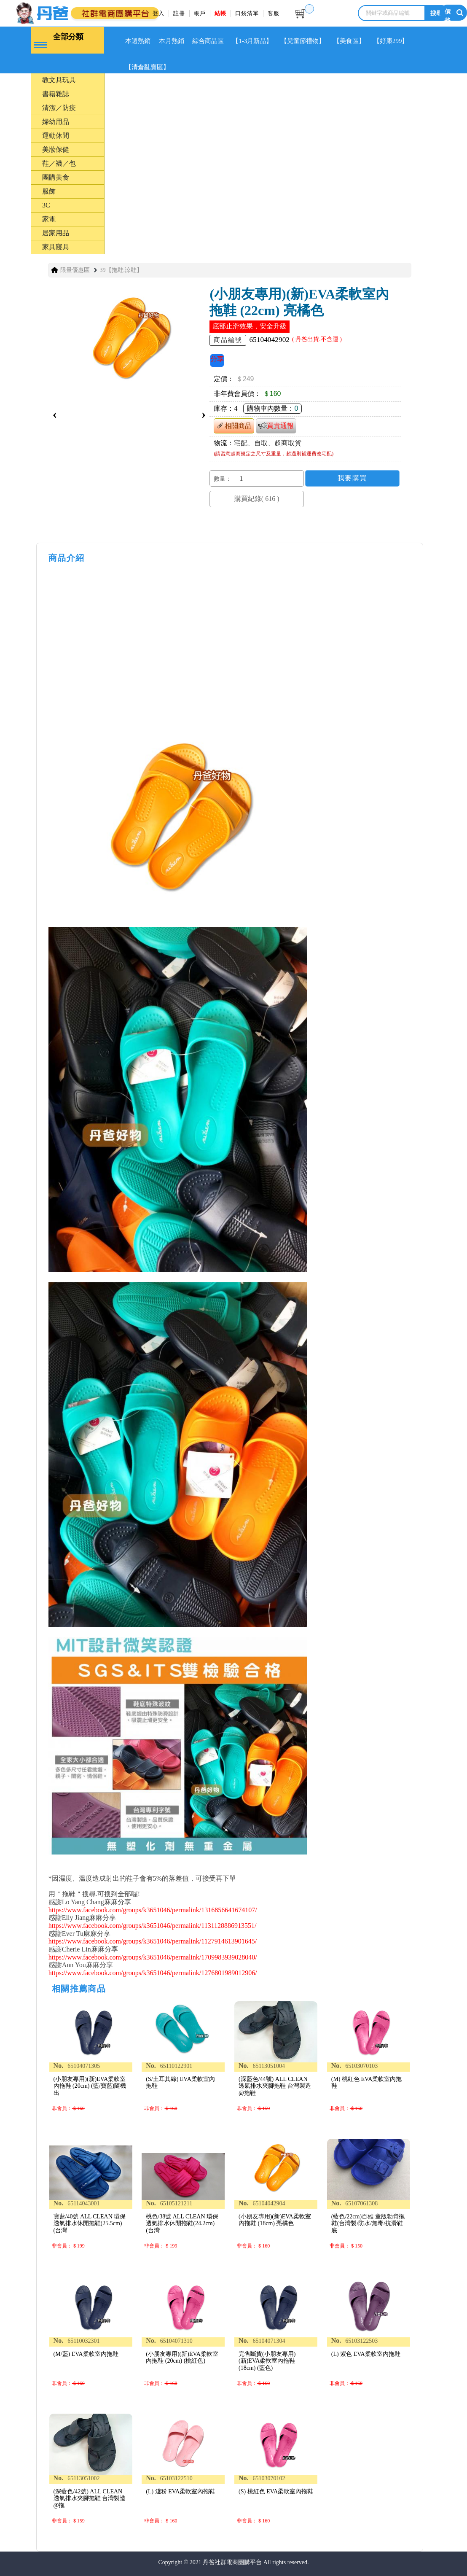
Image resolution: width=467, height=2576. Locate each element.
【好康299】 (397, 41)
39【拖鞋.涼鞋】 (121, 269)
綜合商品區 (211, 41)
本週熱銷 (138, 41)
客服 (273, 13)
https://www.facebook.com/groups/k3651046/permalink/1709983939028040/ (152, 1956)
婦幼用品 (55, 120)
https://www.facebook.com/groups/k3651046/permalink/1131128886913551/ (152, 1924)
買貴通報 (276, 424)
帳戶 (200, 13)
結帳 (220, 13)
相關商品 (234, 424)
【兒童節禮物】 (308, 41)
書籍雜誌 (55, 93)
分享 (217, 358)
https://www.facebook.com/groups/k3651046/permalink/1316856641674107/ (152, 1908)
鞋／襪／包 (59, 162)
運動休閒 (55, 134)
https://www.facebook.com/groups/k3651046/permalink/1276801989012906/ (152, 1972)
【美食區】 (355, 41)
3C (46, 204)
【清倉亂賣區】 (148, 66)
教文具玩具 (59, 79)
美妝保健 (55, 148)
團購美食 (55, 176)
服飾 (49, 190)
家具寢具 (55, 246)
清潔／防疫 (59, 106)
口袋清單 (247, 13)
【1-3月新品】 (256, 41)
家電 (49, 218)
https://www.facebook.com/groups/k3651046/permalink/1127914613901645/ (152, 1940)
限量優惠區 (75, 269)
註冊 (179, 13)
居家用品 (55, 232)
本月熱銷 (172, 41)
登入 (158, 13)
